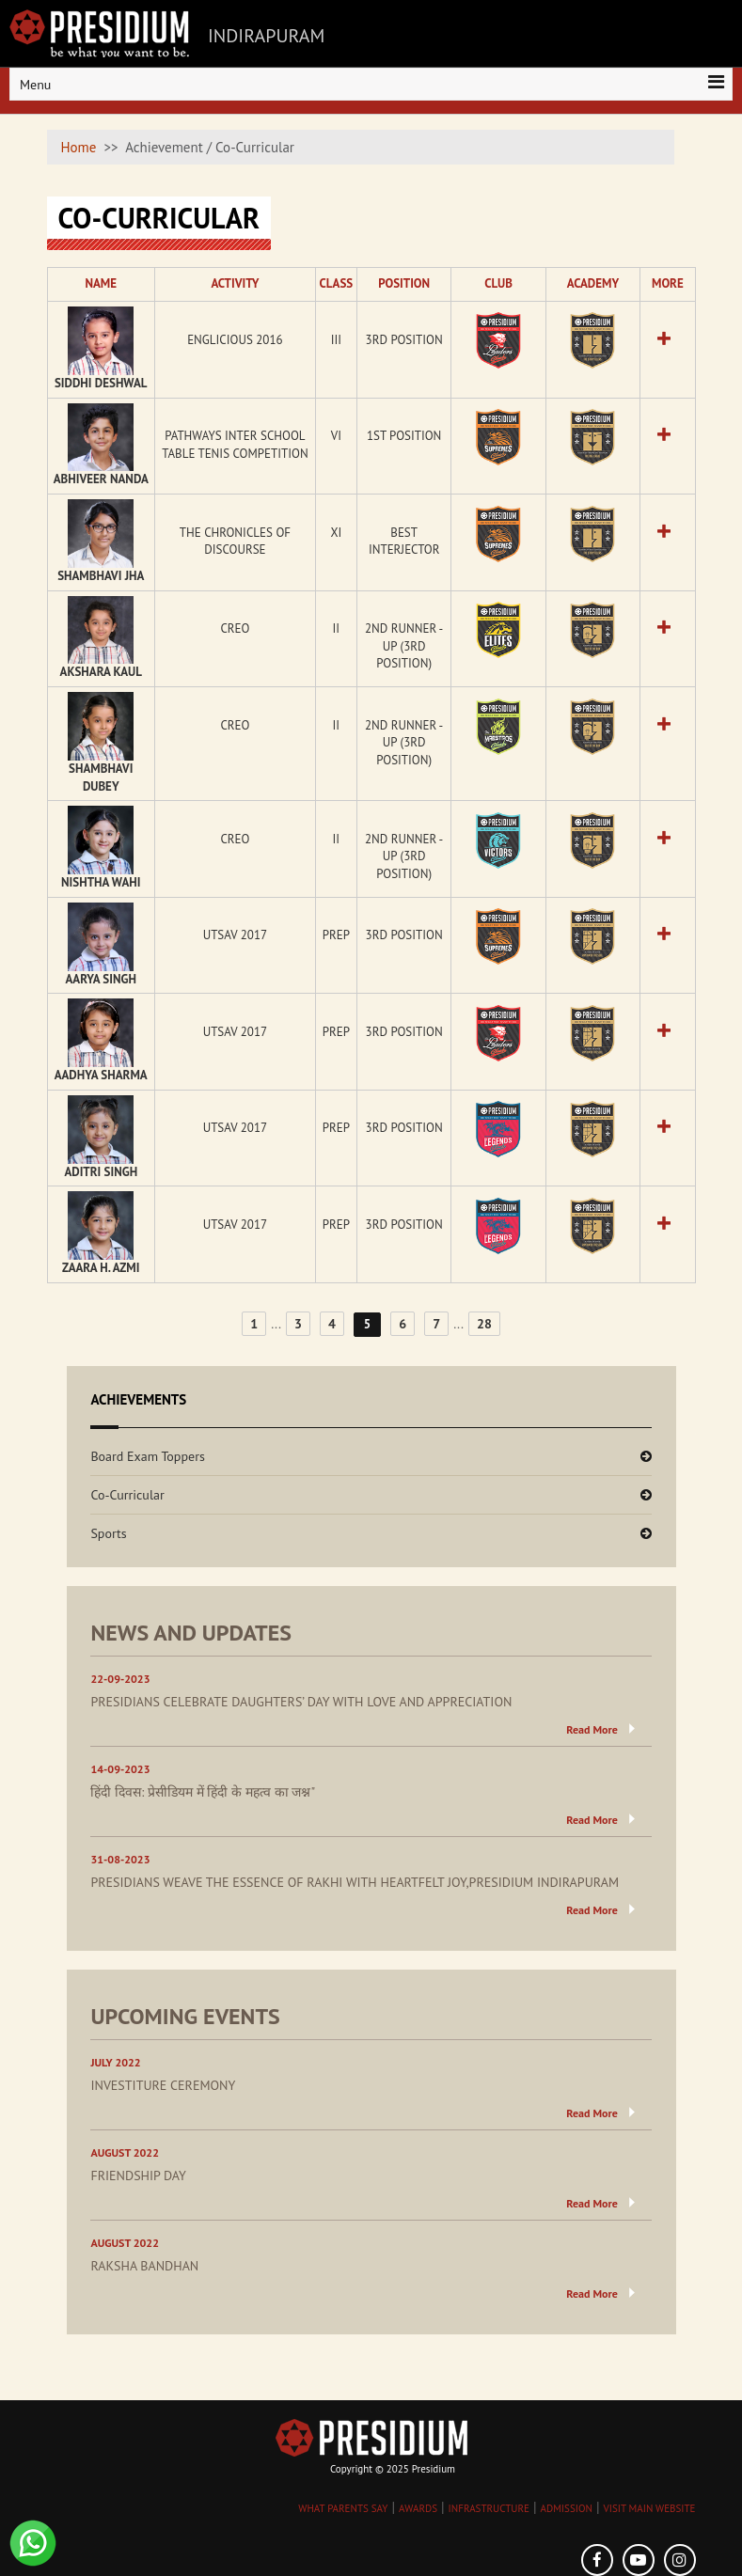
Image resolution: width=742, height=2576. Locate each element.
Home (79, 147)
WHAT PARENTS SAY (342, 2508)
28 (484, 1323)
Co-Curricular (127, 1494)
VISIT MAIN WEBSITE (649, 2508)
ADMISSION (566, 2508)
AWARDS (418, 2508)
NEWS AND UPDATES (191, 1632)
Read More (592, 1729)
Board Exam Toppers (147, 1456)
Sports (108, 1533)
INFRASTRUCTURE (489, 2508)
